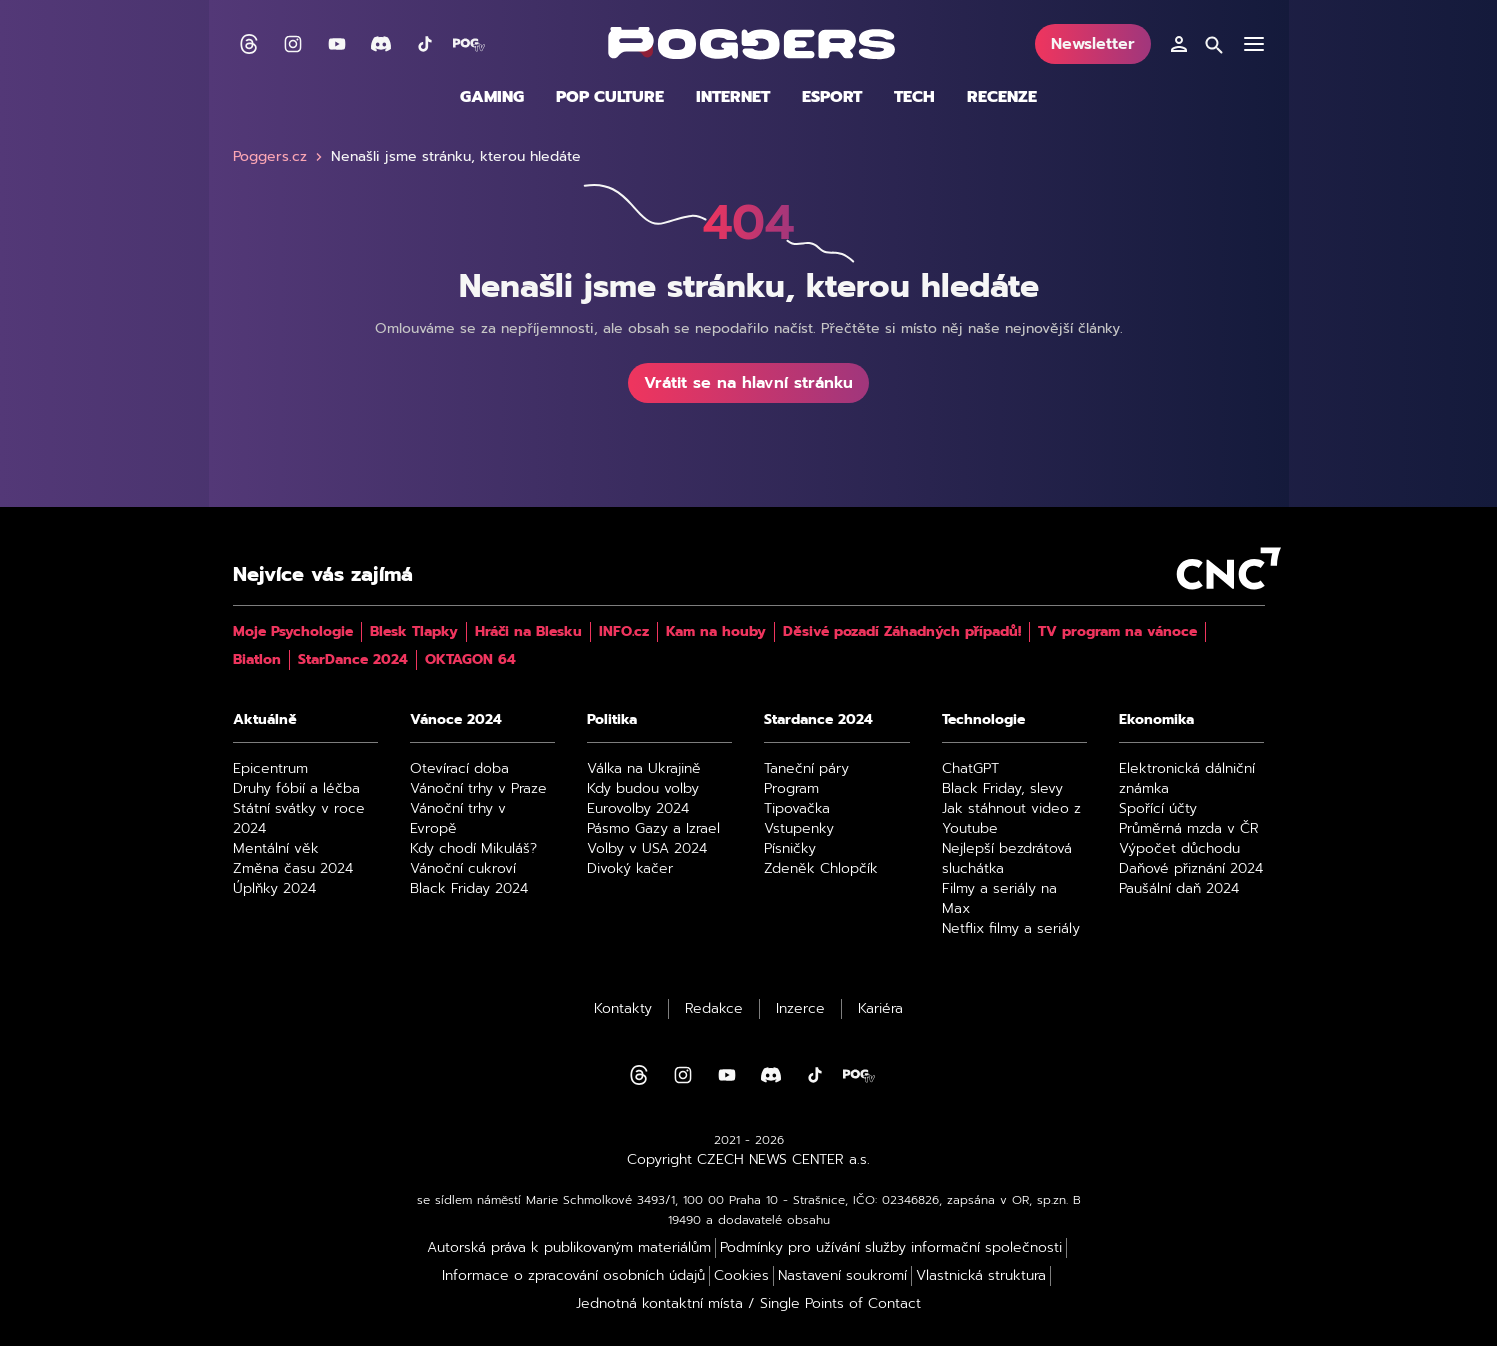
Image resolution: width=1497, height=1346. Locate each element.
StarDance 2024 (353, 660)
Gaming (492, 97)
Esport (832, 97)
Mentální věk (276, 849)
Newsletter (1093, 44)
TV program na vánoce (1117, 632)
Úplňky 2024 (274, 889)
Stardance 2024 (818, 720)
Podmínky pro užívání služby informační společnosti (891, 1248)
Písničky (790, 849)
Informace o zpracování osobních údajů (573, 1276)
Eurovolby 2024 (638, 809)
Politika (612, 720)
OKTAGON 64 (470, 660)
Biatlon (257, 660)
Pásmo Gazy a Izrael (653, 829)
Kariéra (880, 1009)
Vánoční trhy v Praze (478, 789)
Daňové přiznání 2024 (1191, 869)
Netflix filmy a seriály (1011, 929)
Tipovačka (797, 809)
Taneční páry (806, 769)
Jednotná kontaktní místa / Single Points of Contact (748, 1304)
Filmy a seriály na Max (999, 899)
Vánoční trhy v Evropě (458, 819)
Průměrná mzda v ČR (1189, 829)
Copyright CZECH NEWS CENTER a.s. (748, 1160)
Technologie (983, 720)
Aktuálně (265, 720)
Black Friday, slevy (1002, 789)
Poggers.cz (280, 157)
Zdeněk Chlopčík (821, 869)
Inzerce (800, 1009)
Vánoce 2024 (456, 720)
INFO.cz (624, 632)
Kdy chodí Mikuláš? (473, 849)
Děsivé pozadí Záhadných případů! (902, 632)
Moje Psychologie (293, 632)
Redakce (714, 1009)
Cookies (741, 1276)
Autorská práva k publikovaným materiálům (569, 1248)
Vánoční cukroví (463, 869)
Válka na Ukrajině (644, 769)
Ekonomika (1156, 720)
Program (791, 789)
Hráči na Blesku (528, 632)
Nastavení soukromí (842, 1276)
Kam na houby (716, 632)
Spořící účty (1158, 809)
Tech (914, 97)
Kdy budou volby (643, 789)
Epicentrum (270, 769)
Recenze (1002, 97)
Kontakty (623, 1009)
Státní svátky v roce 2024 (299, 819)
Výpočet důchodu (1179, 849)
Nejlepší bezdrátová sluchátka (1007, 859)
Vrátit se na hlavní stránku (748, 383)
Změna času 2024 (293, 869)
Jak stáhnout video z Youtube (1011, 819)
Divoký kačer (630, 869)
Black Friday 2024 (469, 889)
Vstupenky (799, 829)
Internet (733, 97)
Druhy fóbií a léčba (296, 789)
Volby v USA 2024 (647, 849)
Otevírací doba (459, 769)
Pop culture (610, 97)
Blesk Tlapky (414, 632)
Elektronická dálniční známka (1187, 779)
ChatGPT (970, 769)
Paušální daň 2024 (1179, 889)
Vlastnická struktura (981, 1276)
